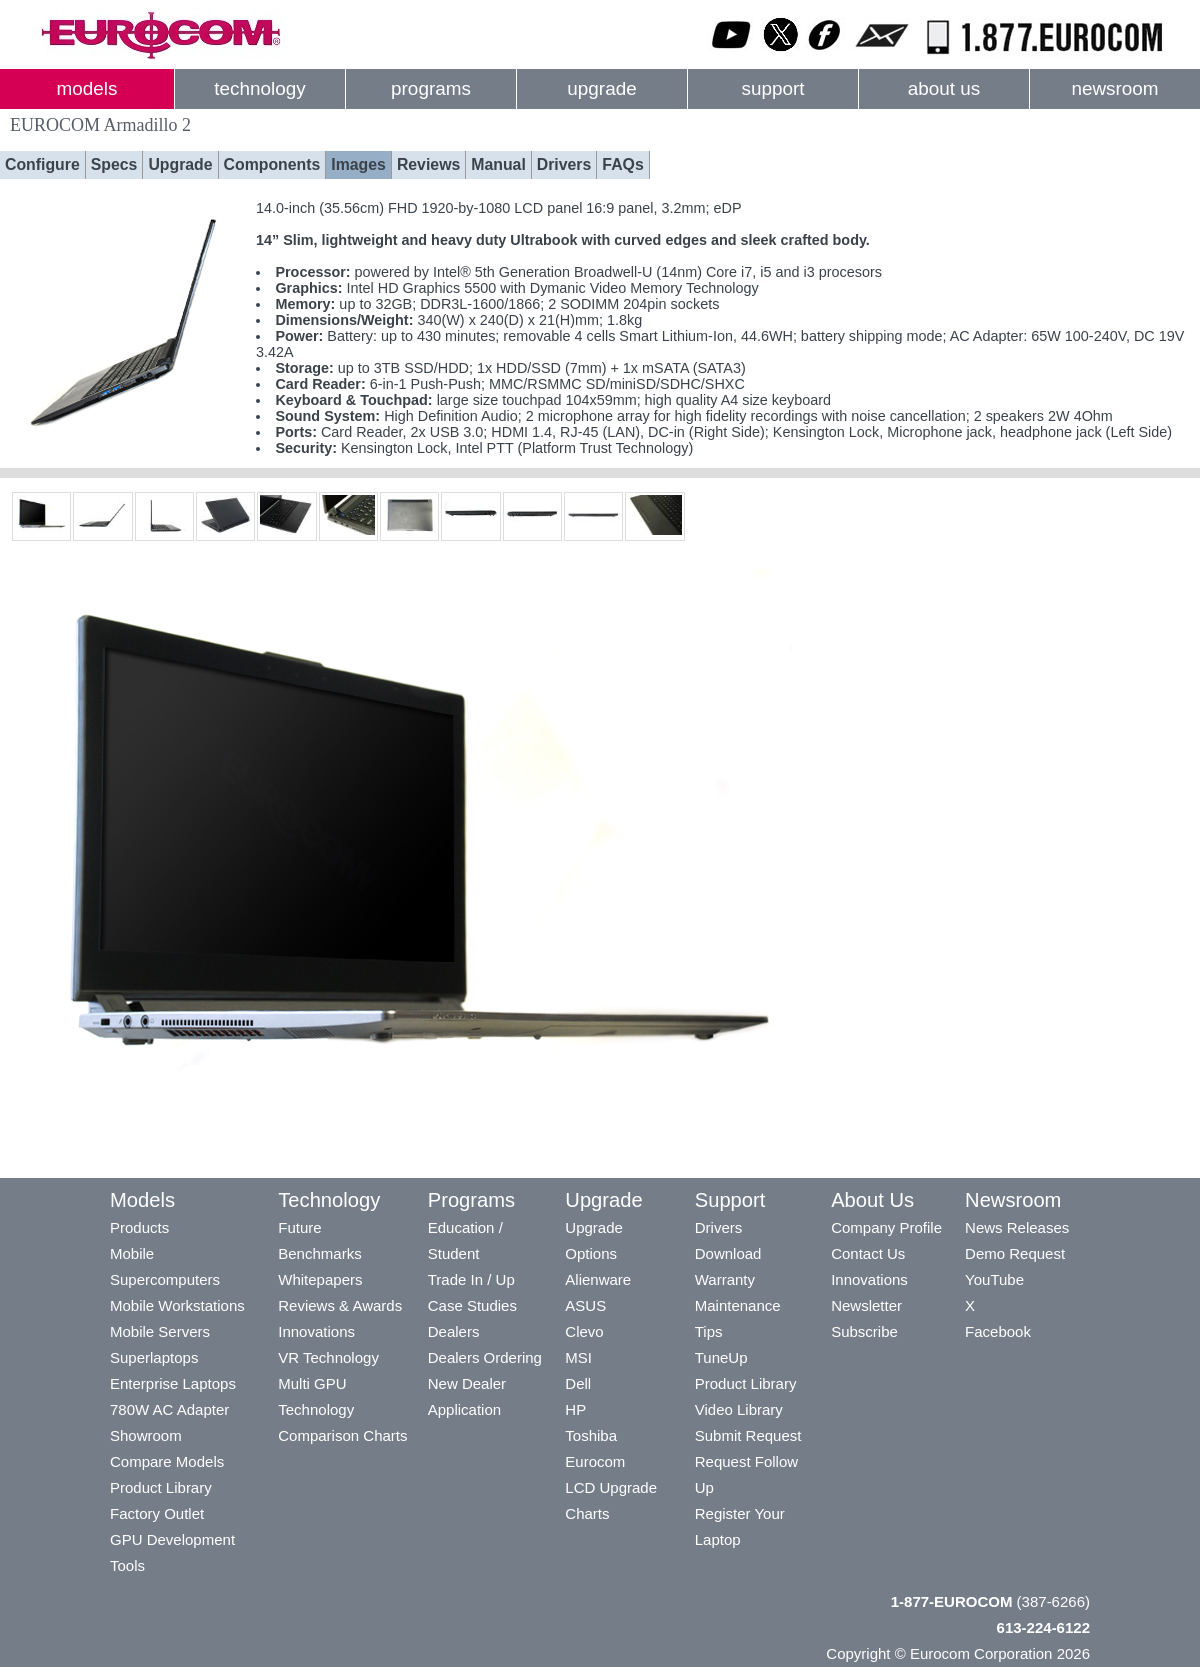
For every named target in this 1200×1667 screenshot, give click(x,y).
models (87, 88)
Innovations (316, 1331)
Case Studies (472, 1305)
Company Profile (886, 1227)
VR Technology (328, 1357)
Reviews (428, 164)
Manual (498, 164)
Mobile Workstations (177, 1305)
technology (259, 88)
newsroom (1114, 88)
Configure (42, 164)
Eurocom (595, 1461)
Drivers (564, 164)
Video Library (739, 1409)
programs (431, 88)
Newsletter (866, 1305)
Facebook (998, 1331)
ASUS (585, 1305)
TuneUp (721, 1357)
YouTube (994, 1279)
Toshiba (591, 1435)
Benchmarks (319, 1253)
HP (575, 1409)
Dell (578, 1383)
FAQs (622, 164)
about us (944, 88)
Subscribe (864, 1331)
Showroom (146, 1435)
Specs (114, 164)
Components (272, 164)
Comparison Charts (342, 1435)
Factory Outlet (157, 1513)
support (772, 88)
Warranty (725, 1279)
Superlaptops (154, 1357)
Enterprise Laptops (173, 1383)
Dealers (454, 1331)
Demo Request (1015, 1253)
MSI (578, 1357)
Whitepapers (320, 1279)
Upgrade (180, 164)
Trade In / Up (471, 1279)
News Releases (1017, 1227)
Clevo (584, 1331)
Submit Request (748, 1435)
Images (358, 164)
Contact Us (868, 1253)
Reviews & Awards (340, 1305)
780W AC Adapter (169, 1409)
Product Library (161, 1487)
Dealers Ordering (485, 1357)
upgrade (601, 88)
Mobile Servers (160, 1331)
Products (139, 1227)
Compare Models (167, 1461)
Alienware (598, 1279)
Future (299, 1227)
